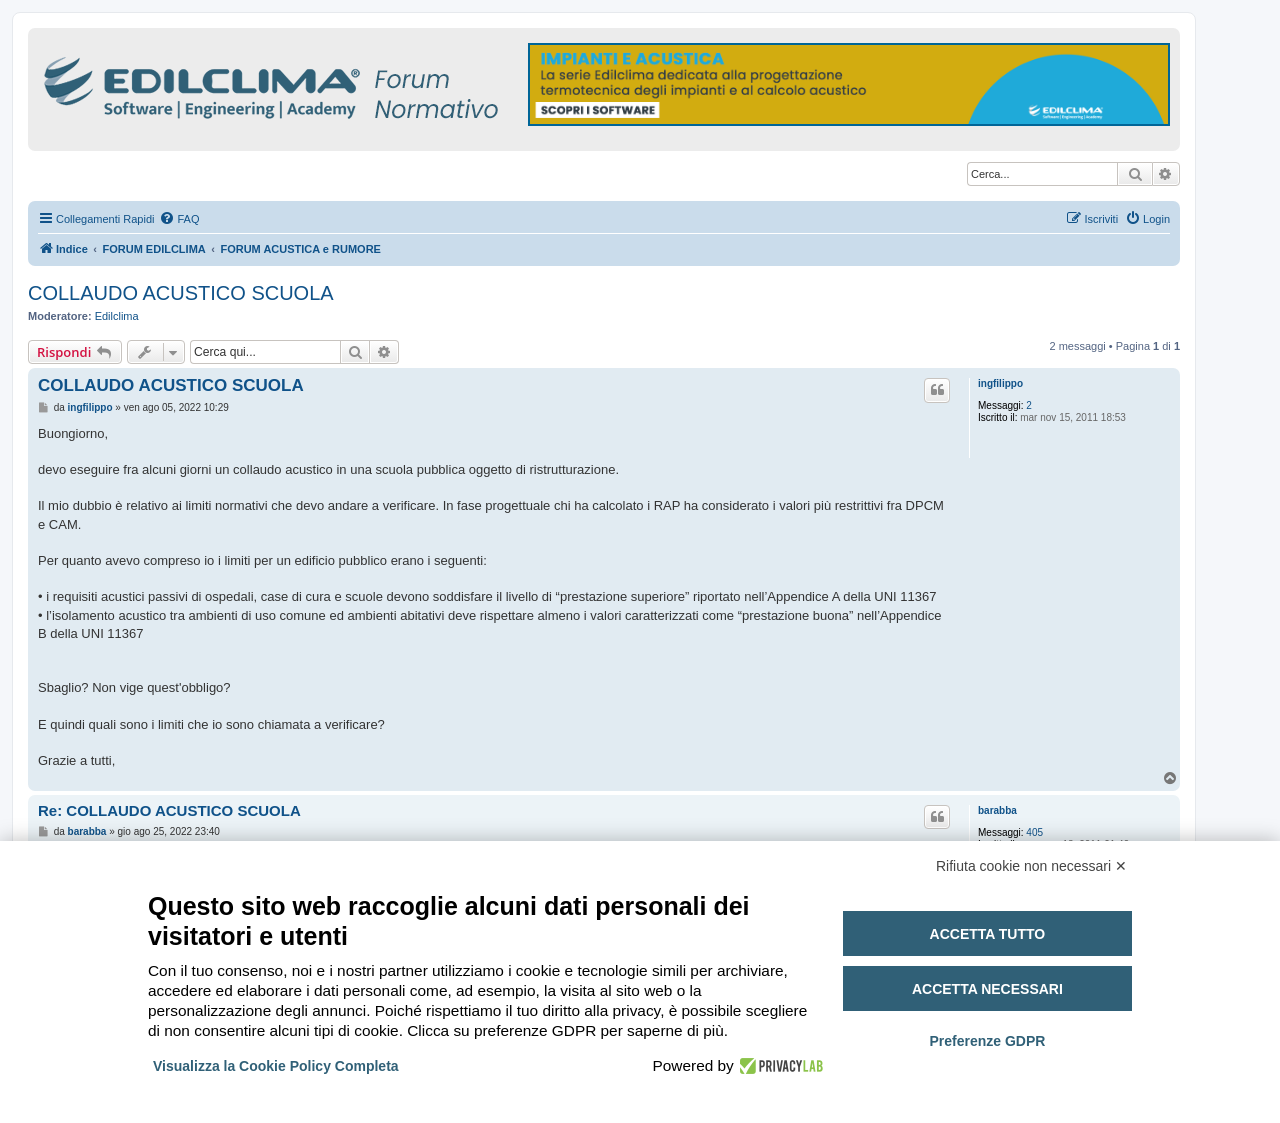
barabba (997, 810)
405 (1034, 832)
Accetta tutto (988, 934)
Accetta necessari (987, 989)
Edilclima (117, 316)
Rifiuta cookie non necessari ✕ (1031, 866)
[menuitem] (179, 219)
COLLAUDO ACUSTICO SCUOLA (181, 293)
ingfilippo (1000, 383)
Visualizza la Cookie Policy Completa (276, 1066)
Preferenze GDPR (987, 1041)
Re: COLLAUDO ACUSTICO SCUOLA (169, 810)
